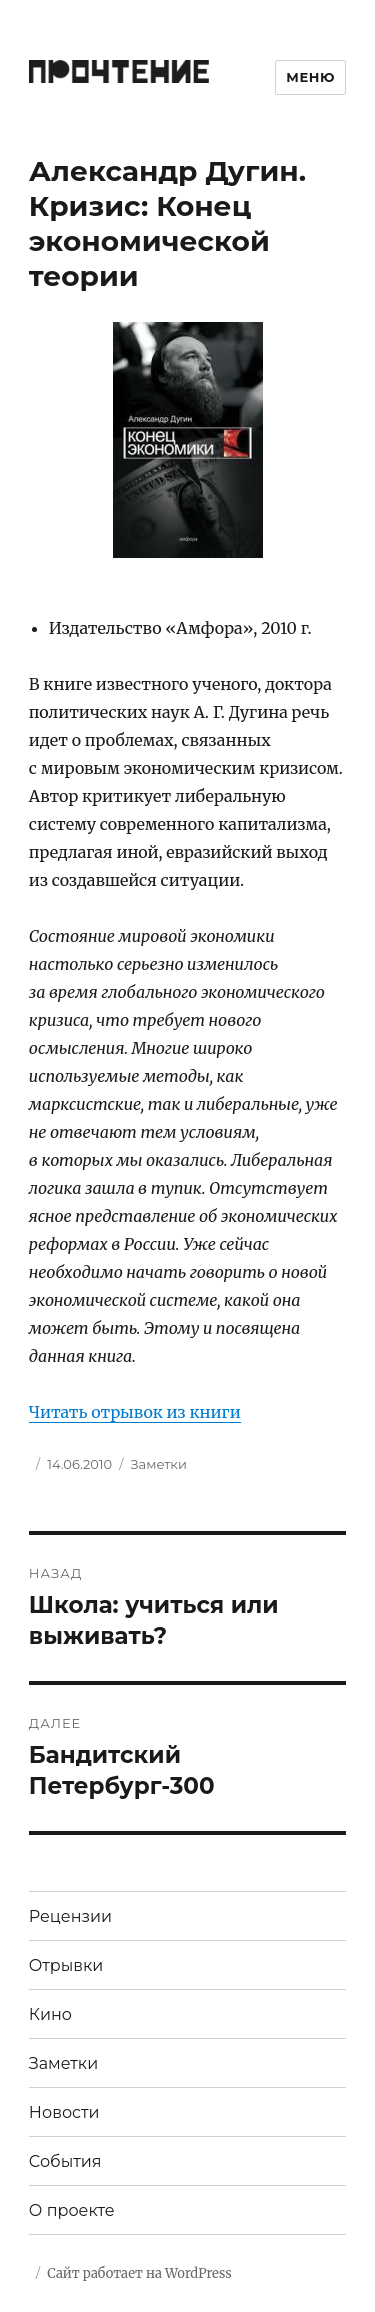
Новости (64, 2112)
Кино (50, 2014)
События (65, 2161)
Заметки (159, 1464)
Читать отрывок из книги (135, 1412)
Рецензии (70, 1916)
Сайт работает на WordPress (139, 2273)
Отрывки (66, 1965)
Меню (310, 77)
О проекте (72, 2210)
